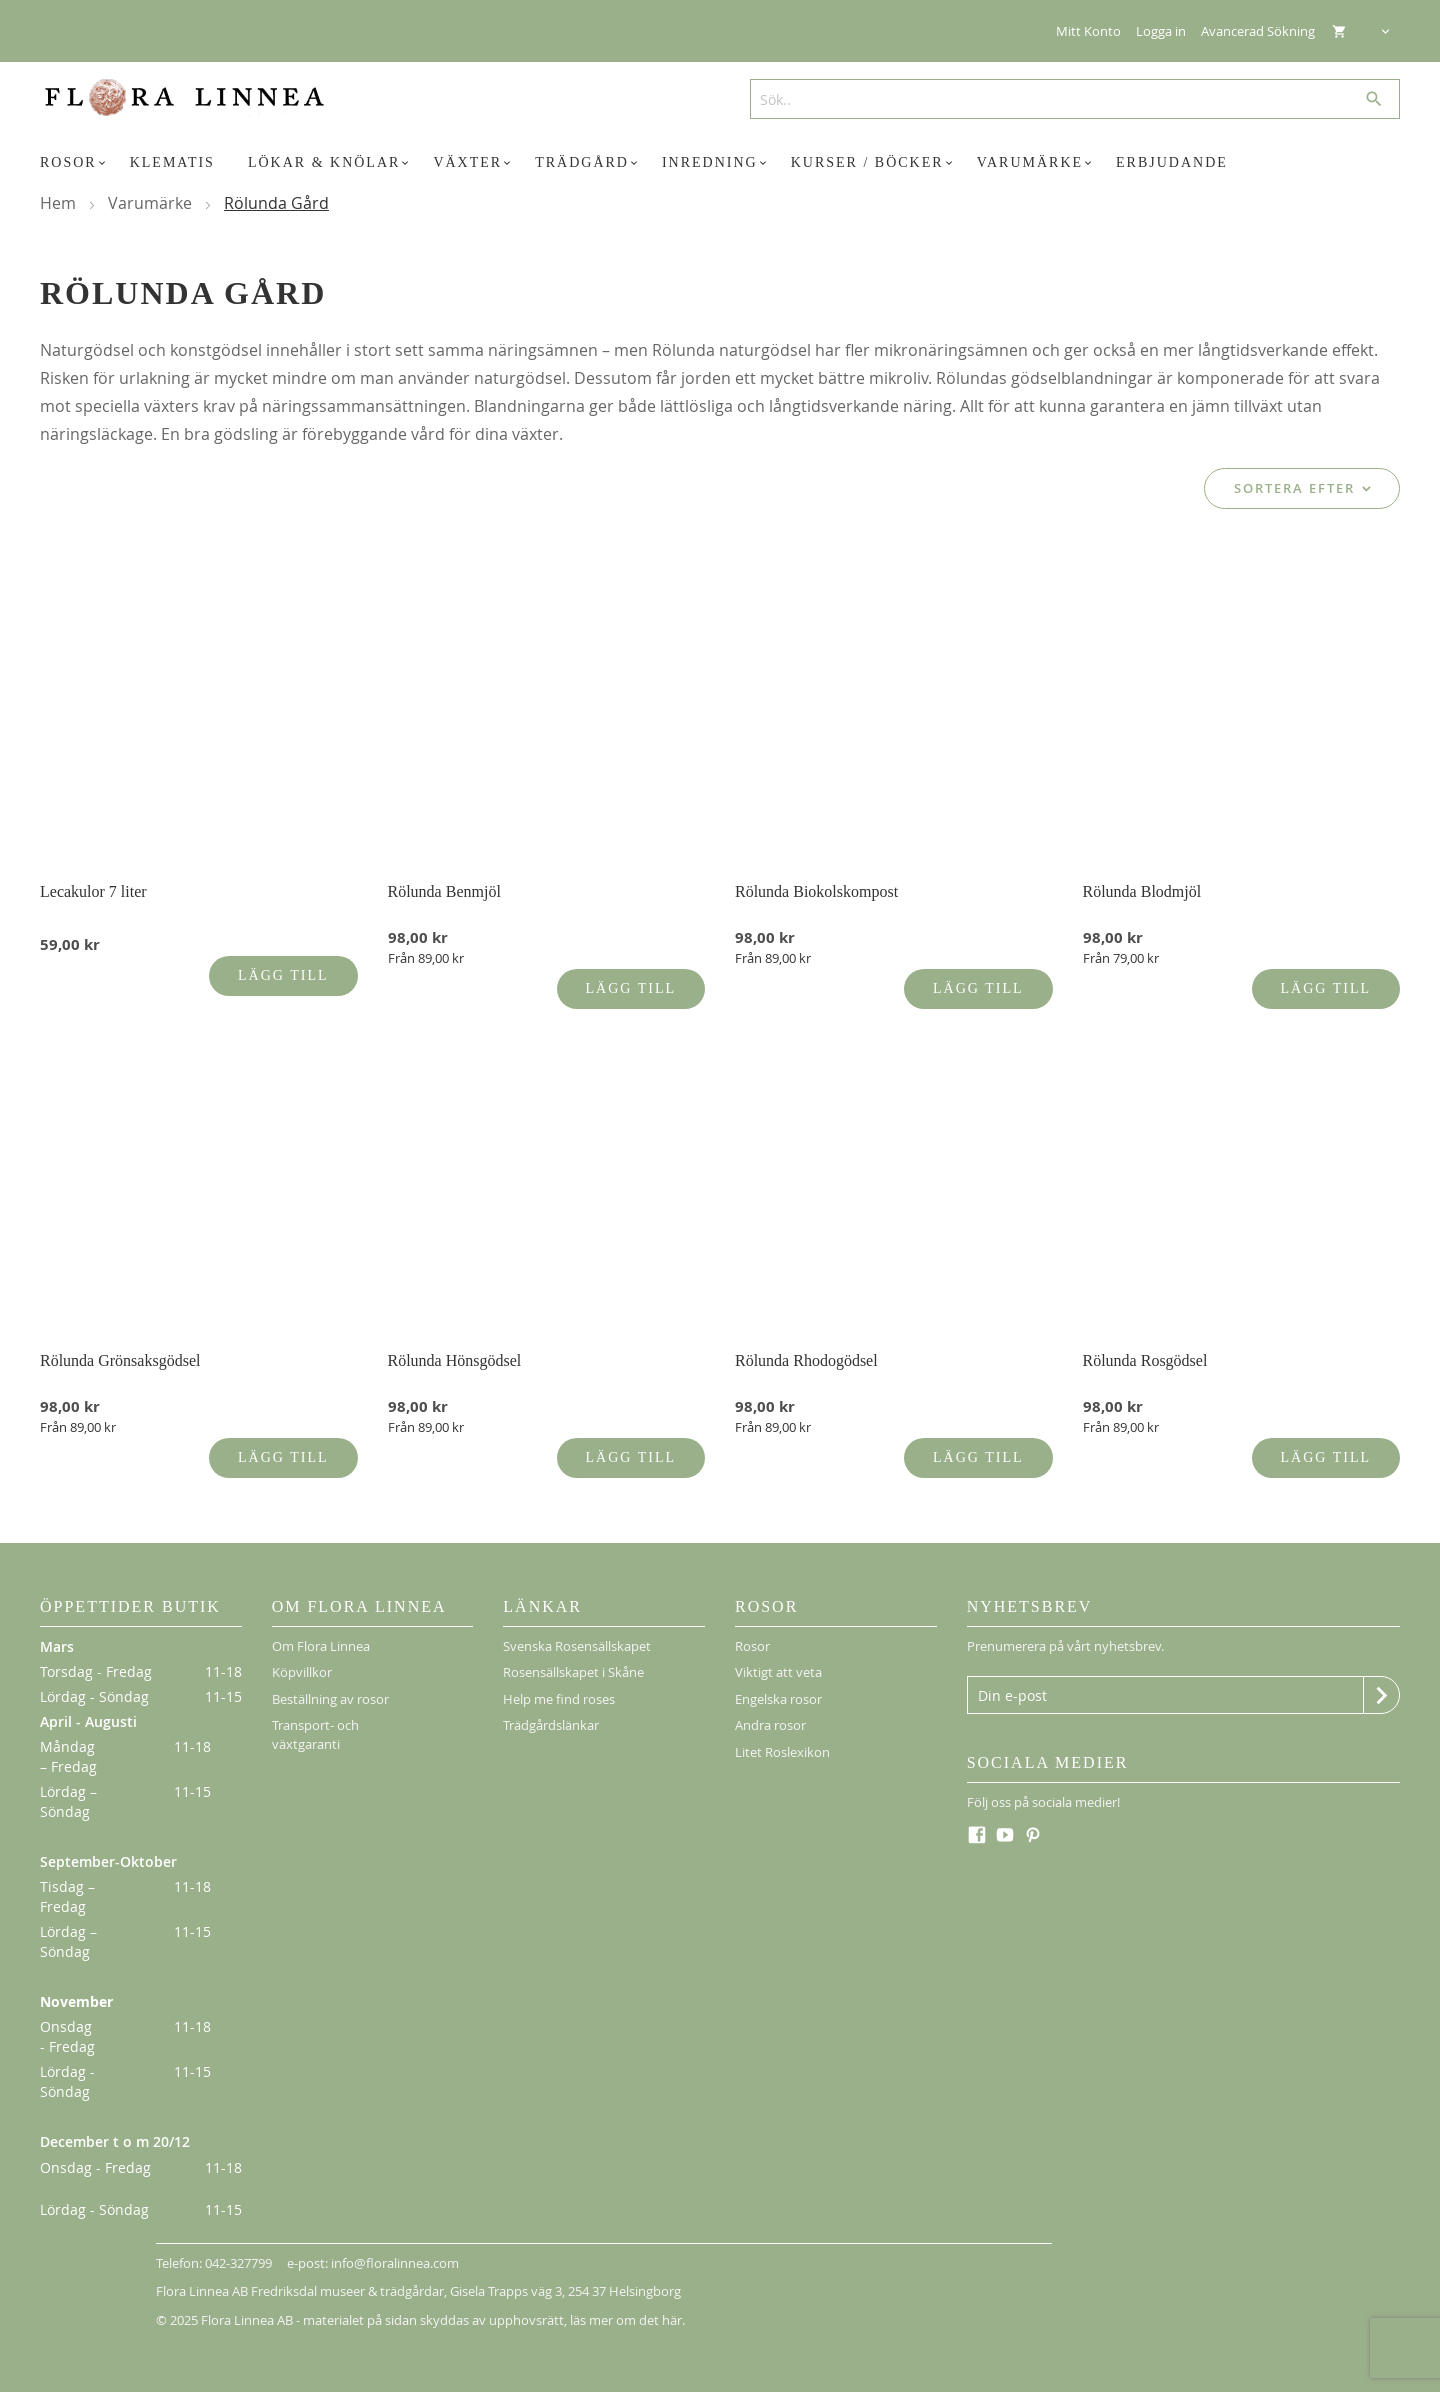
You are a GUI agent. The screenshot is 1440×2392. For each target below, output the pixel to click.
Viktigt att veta (778, 1657)
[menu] (720, 163)
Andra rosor (770, 1710)
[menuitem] (76, 163)
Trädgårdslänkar (551, 1710)
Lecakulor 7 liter (93, 876)
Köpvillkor (302, 1657)
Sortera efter (1294, 488)
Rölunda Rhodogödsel (806, 1345)
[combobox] (1067, 99)
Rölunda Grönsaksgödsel (120, 1345)
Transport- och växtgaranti (315, 1719)
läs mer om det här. (627, 2305)
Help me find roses (559, 1684)
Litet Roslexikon (782, 1737)
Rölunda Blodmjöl (1142, 876)
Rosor (752, 1631)
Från (426, 943)
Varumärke (152, 203)
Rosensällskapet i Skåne (573, 1657)
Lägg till (283, 960)
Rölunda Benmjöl (444, 876)
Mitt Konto (1088, 31)
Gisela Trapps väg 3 (506, 2276)
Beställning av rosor (330, 1684)
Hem (60, 203)
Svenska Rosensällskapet (577, 1631)
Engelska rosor (778, 1684)
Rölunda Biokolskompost (816, 876)
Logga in (1161, 31)
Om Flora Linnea (321, 1631)
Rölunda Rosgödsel (1145, 1345)
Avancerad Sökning (1258, 31)
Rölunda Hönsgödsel (455, 1345)
